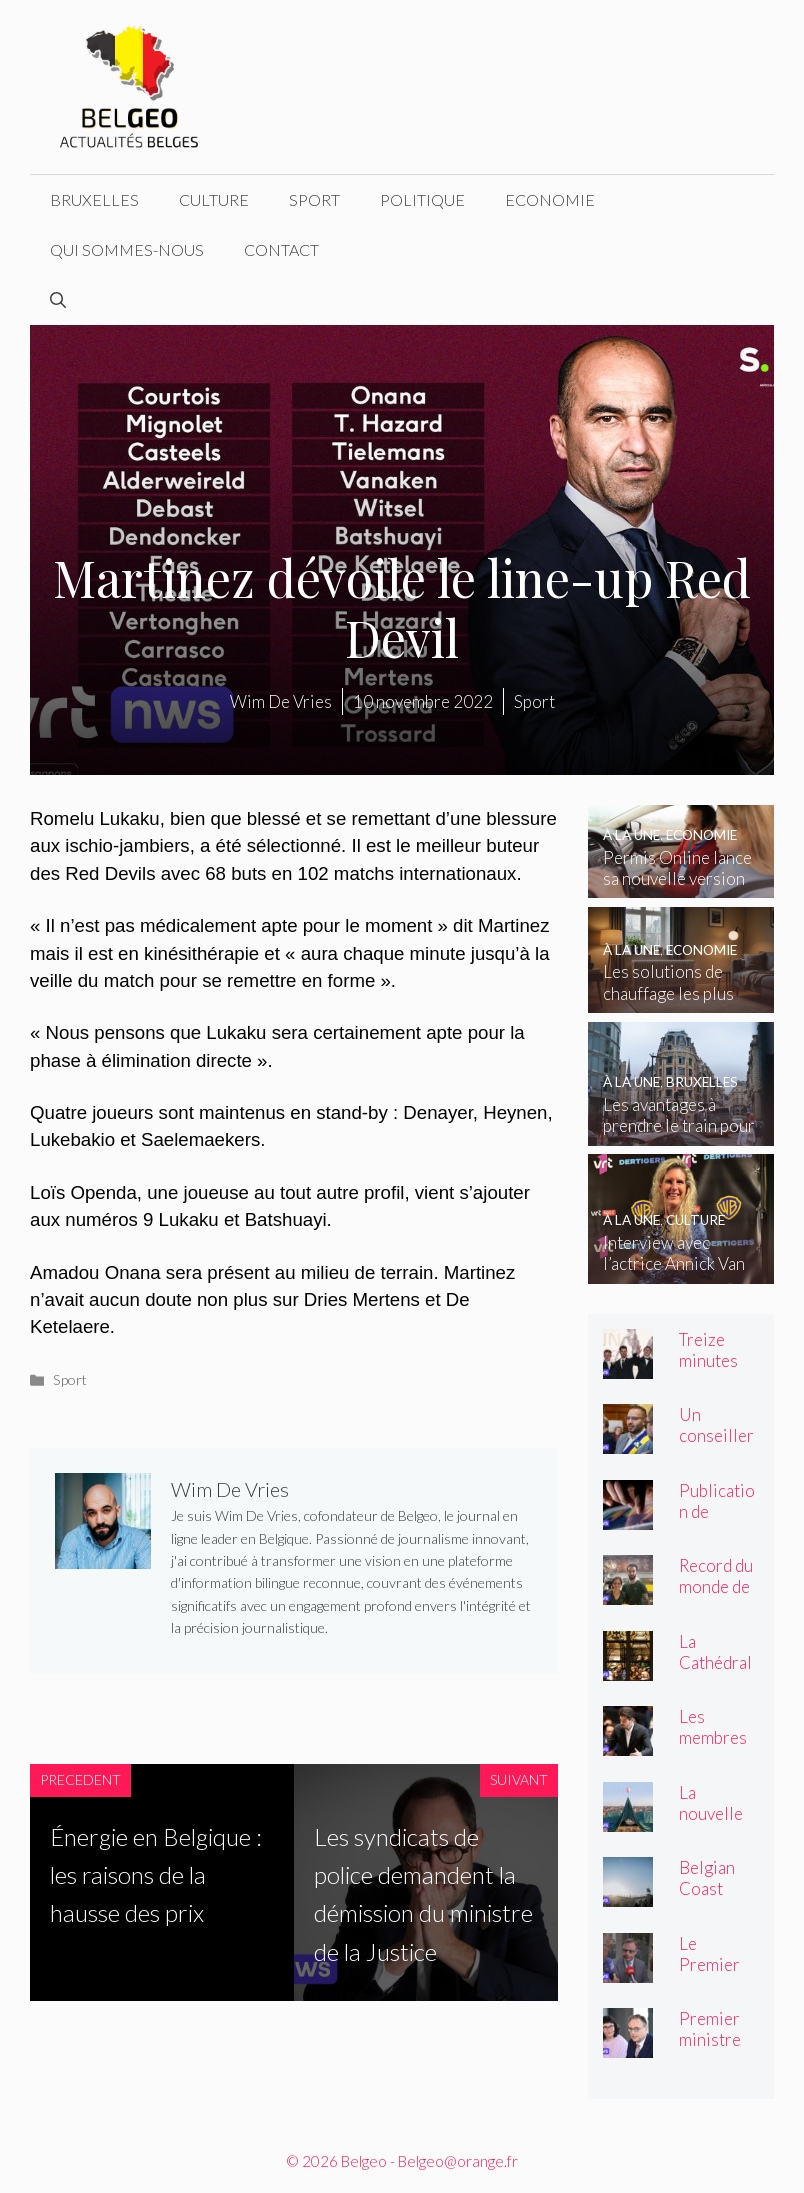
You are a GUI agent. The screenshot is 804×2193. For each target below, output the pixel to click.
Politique (422, 199)
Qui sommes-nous (127, 249)
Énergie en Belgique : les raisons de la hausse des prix (156, 1875)
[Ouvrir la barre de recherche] (58, 300)
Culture (214, 199)
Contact (281, 249)
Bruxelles (94, 199)
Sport (314, 199)
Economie (550, 199)
